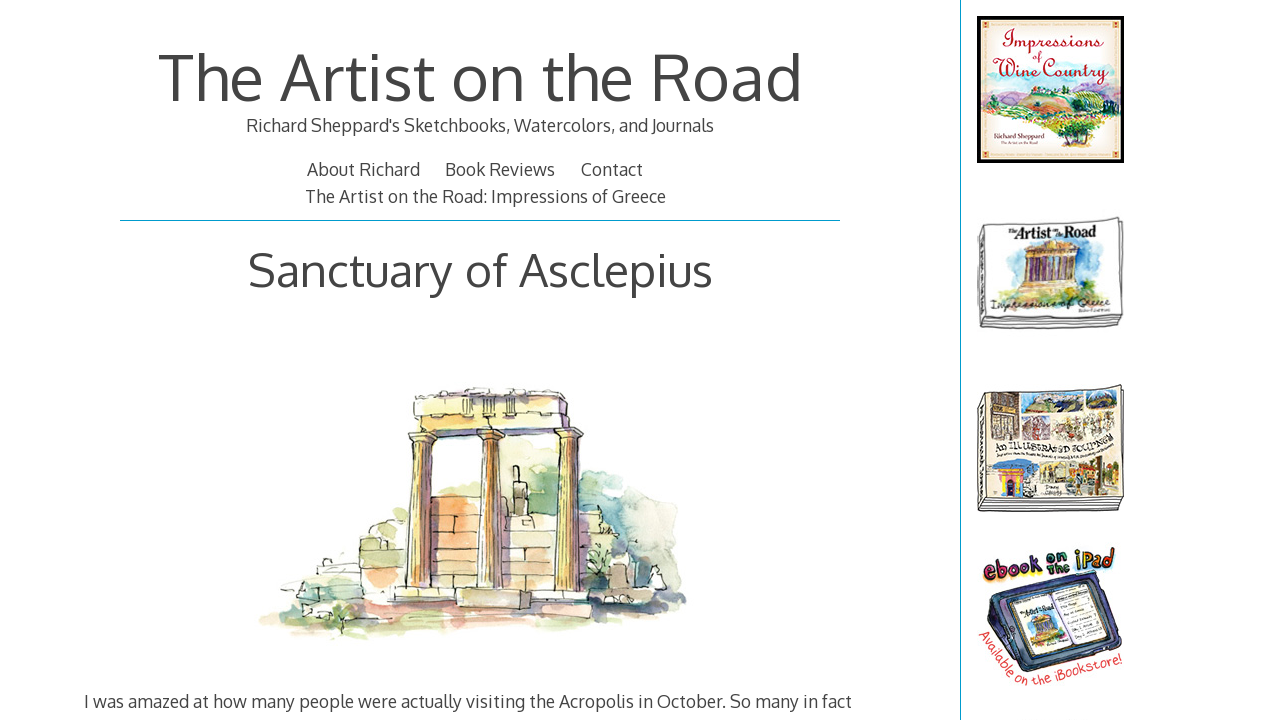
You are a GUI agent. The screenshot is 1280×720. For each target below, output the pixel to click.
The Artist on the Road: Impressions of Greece (485, 196)
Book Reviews (500, 169)
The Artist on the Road (480, 75)
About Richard (363, 169)
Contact (612, 169)
